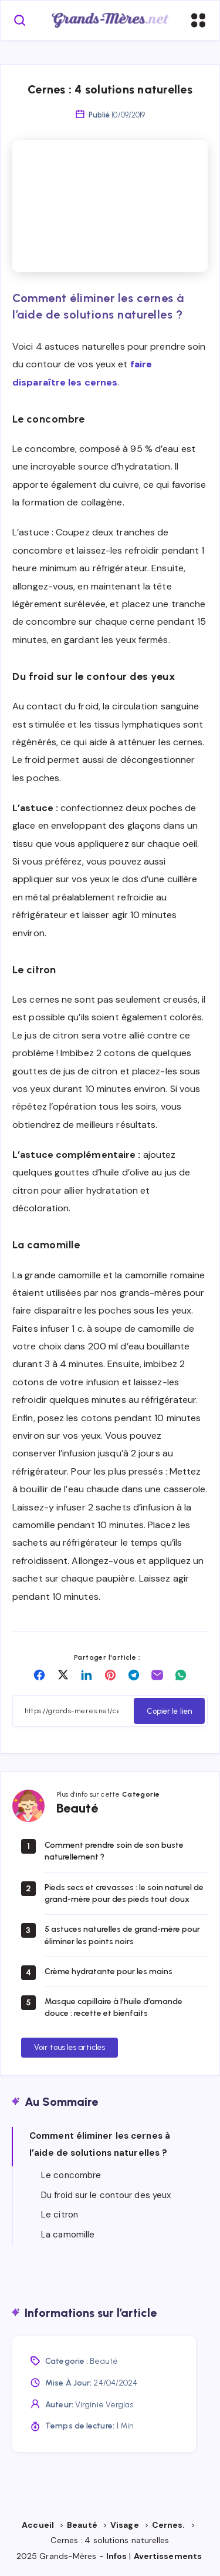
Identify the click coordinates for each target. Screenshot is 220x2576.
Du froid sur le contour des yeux (106, 2195)
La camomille (67, 2234)
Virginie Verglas (104, 2405)
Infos (116, 2556)
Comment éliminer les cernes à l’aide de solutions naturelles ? (99, 2144)
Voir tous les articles (69, 2047)
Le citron (59, 2214)
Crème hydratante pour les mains (108, 1972)
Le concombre (71, 2175)
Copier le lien (169, 1711)
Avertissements (169, 2556)
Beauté (104, 2361)
